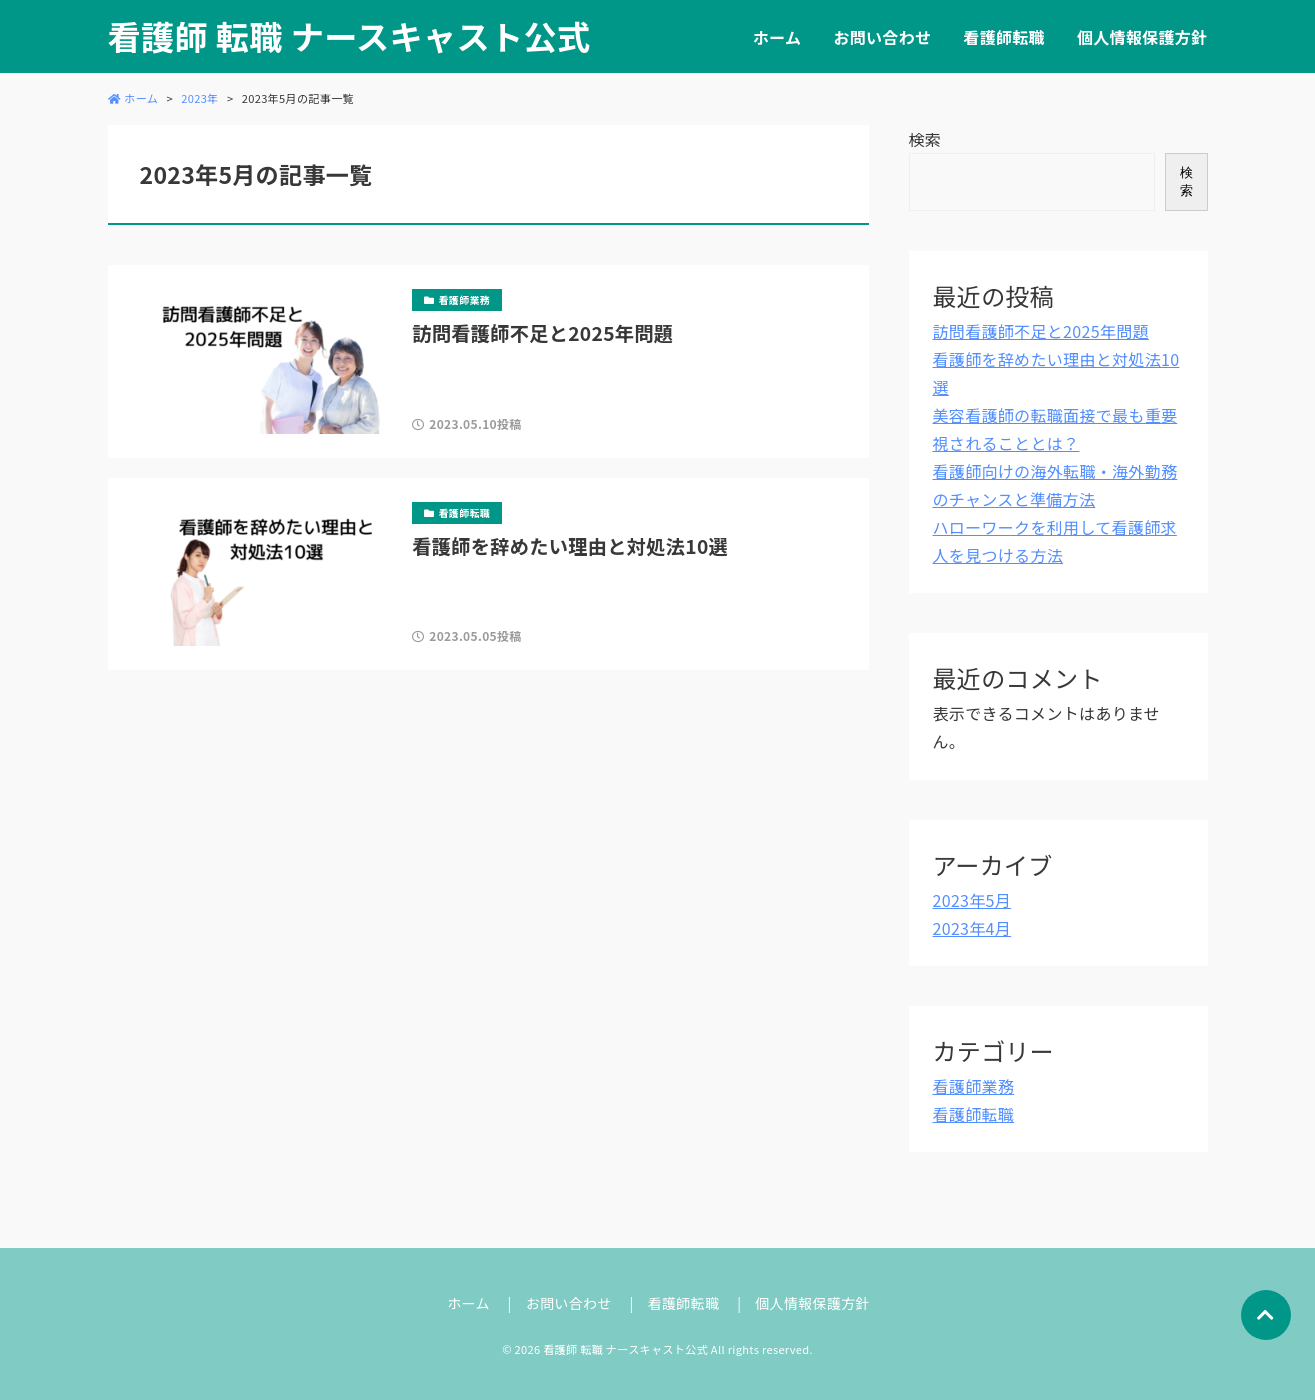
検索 (925, 139)
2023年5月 (972, 900)
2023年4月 (972, 928)
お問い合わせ (882, 37)
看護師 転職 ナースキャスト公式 (349, 36)
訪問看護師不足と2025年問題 (1041, 331)
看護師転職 (1004, 37)
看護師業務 (974, 1086)
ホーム (777, 37)
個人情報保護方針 (1142, 37)
